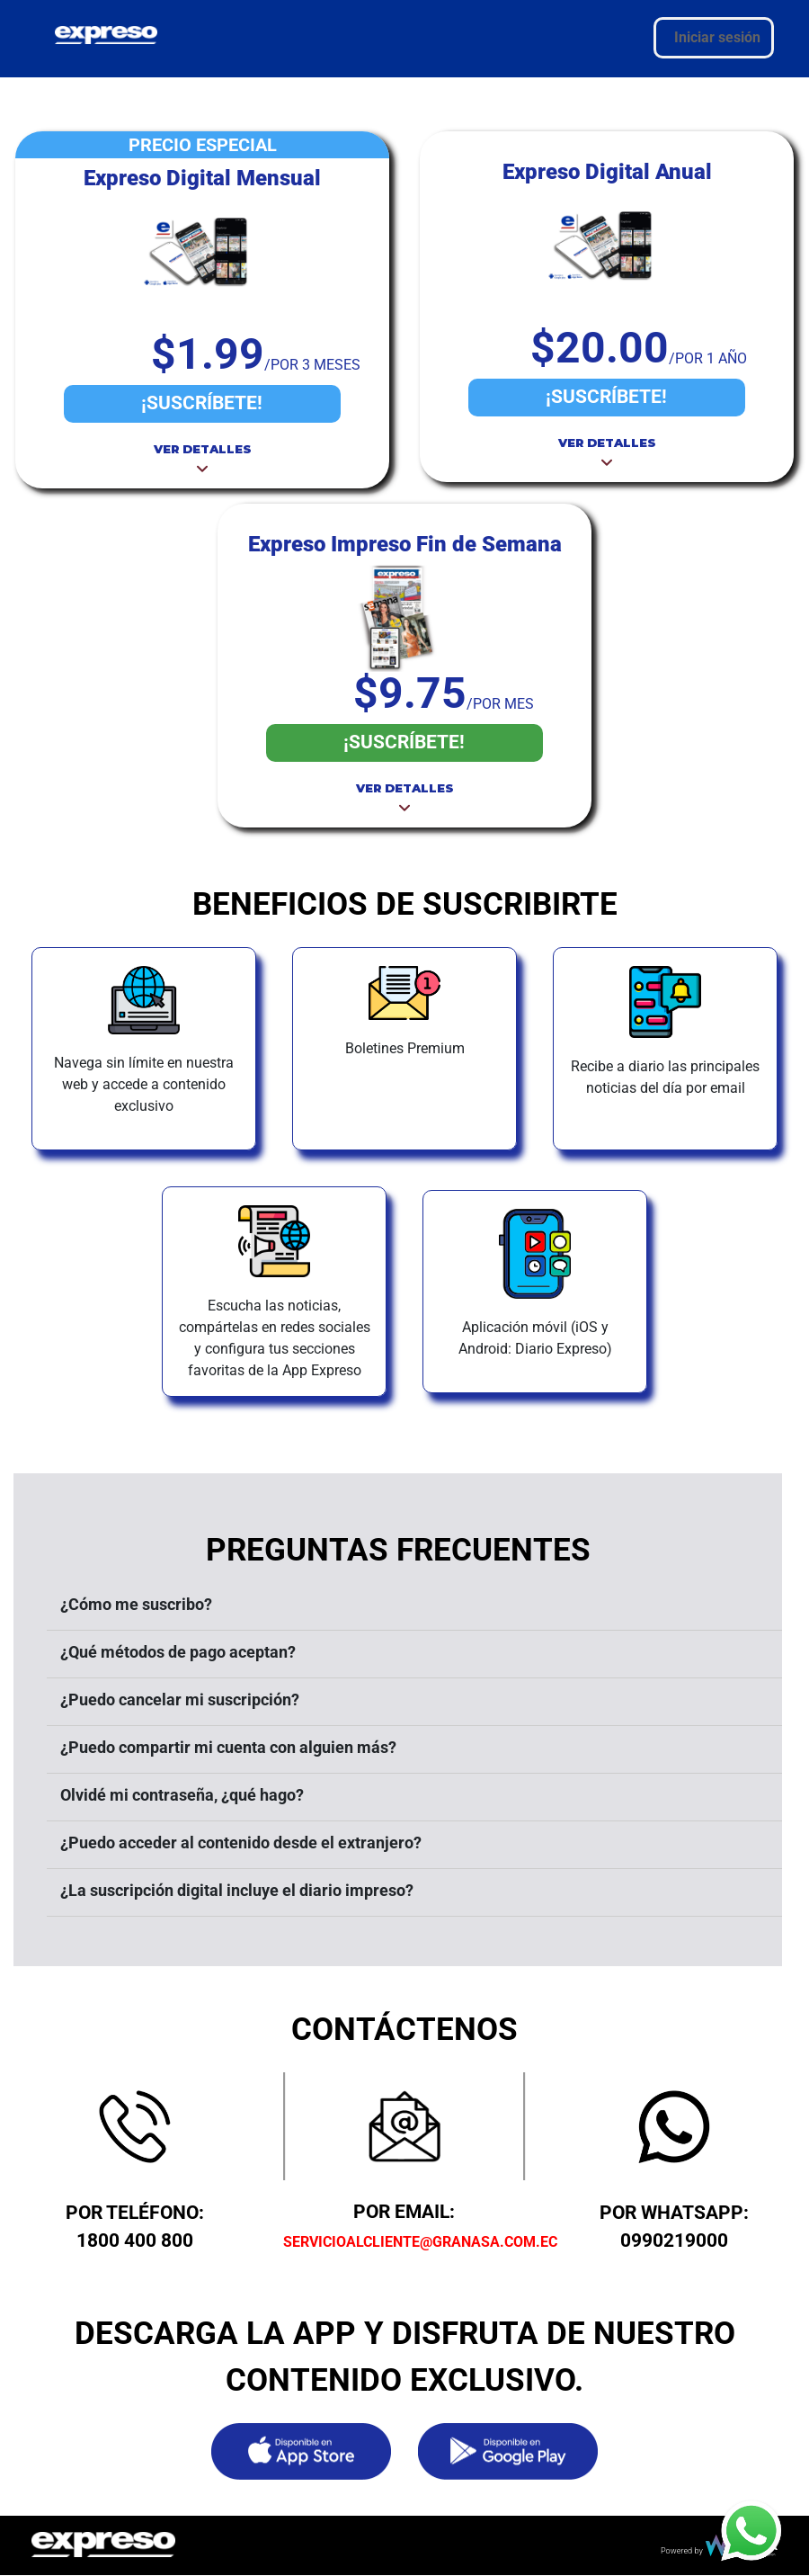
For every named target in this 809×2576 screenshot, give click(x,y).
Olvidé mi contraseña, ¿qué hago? (182, 1794)
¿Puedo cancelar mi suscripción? (179, 1699)
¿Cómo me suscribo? (136, 1604)
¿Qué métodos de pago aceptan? (178, 1651)
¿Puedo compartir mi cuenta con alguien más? (228, 1747)
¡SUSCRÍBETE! (201, 403)
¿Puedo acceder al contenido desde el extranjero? (241, 1842)
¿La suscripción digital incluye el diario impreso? (236, 1890)
